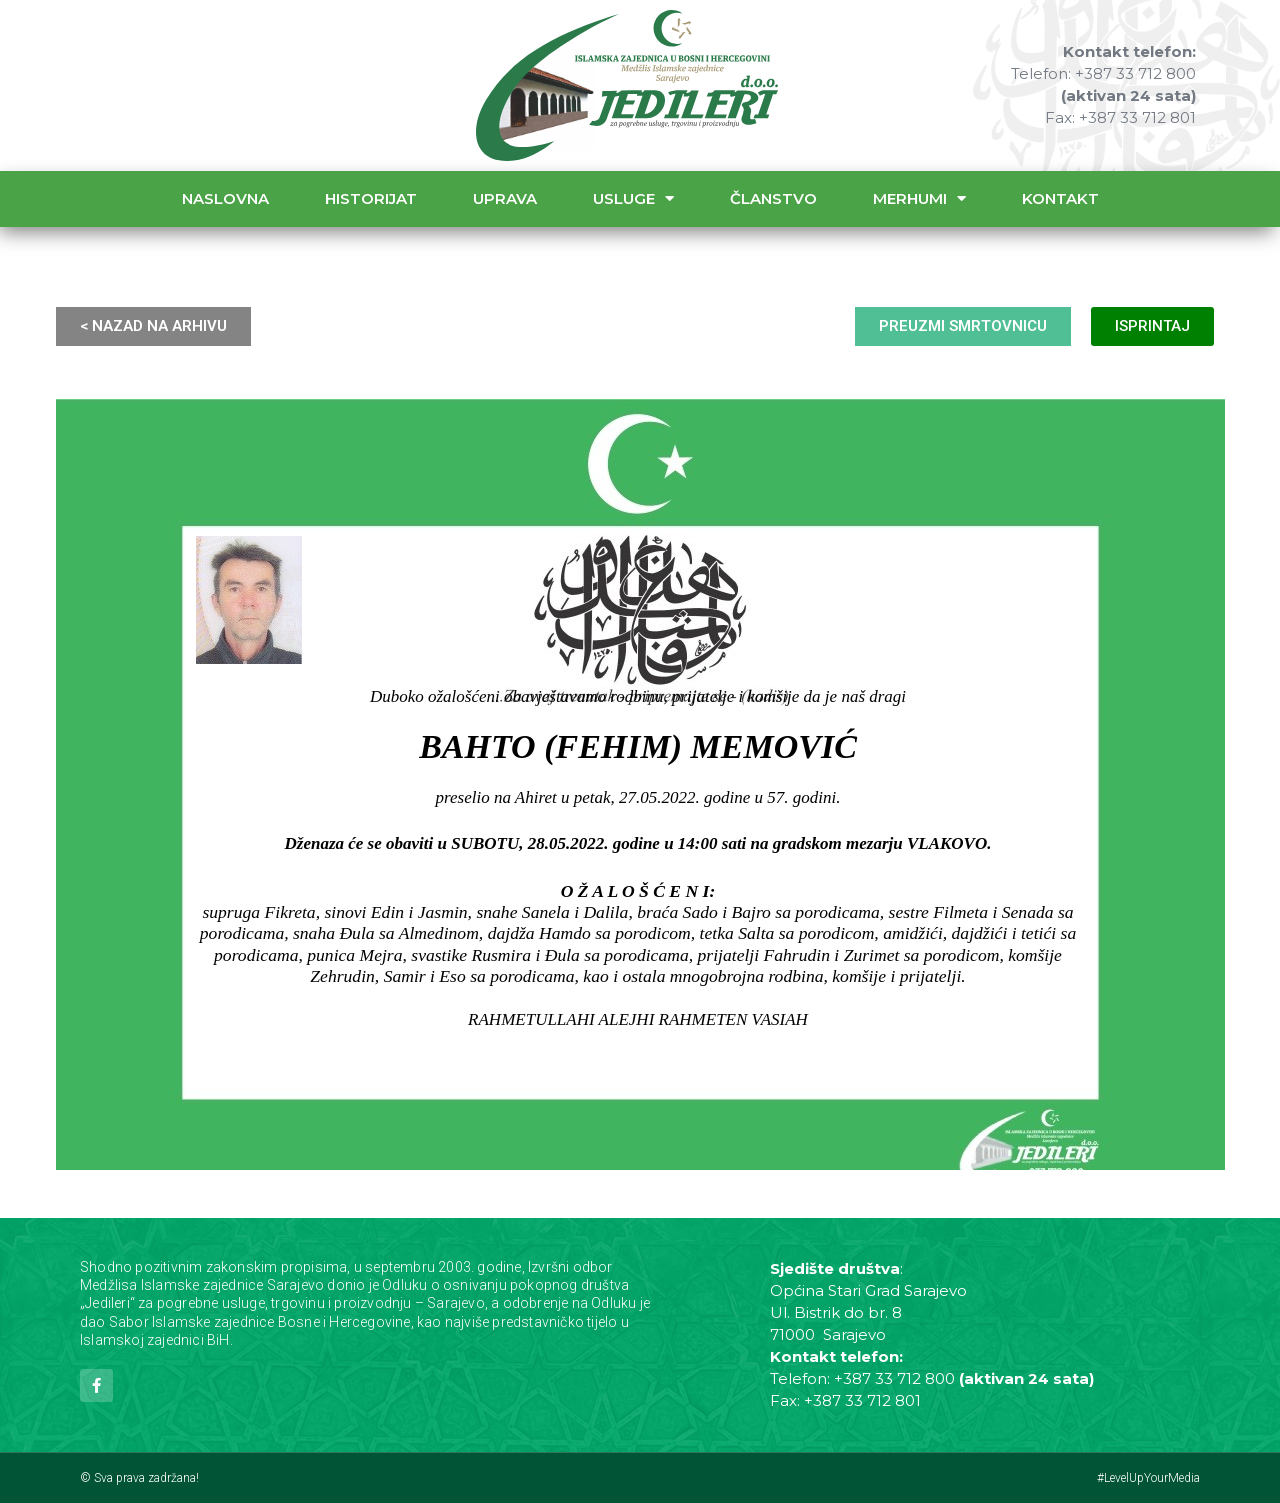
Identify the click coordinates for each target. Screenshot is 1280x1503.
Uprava (505, 198)
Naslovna (225, 198)
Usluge (633, 198)
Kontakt (1060, 198)
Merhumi (919, 198)
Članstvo (773, 198)
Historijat (371, 198)
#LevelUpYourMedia (1148, 1478)
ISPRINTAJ (1152, 326)
